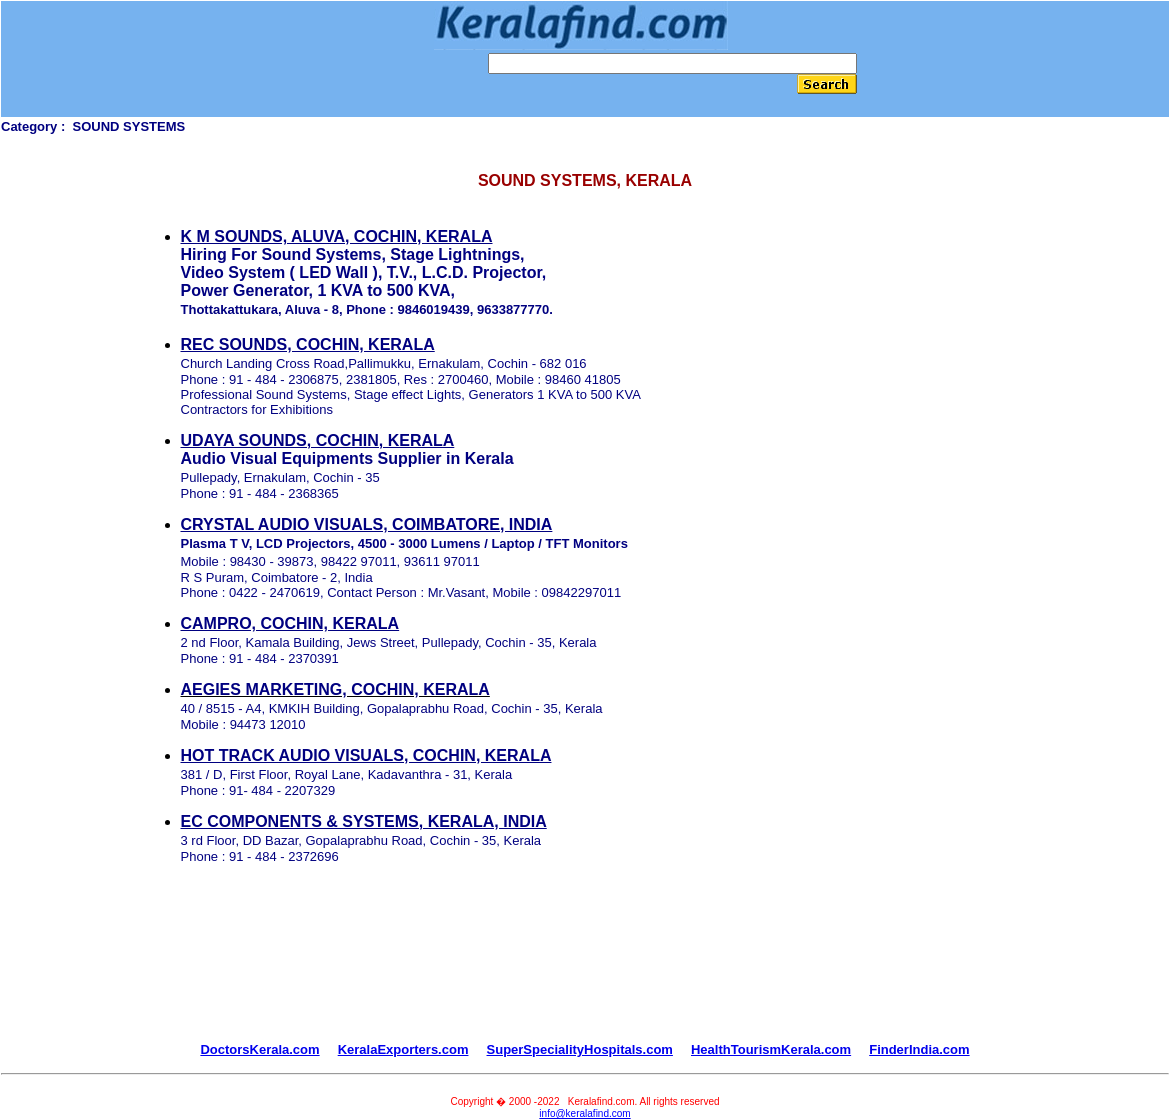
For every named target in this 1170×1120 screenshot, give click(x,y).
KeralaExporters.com (403, 1049)
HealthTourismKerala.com (771, 1049)
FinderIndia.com (919, 1049)
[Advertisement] (585, 963)
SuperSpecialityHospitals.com (580, 1049)
